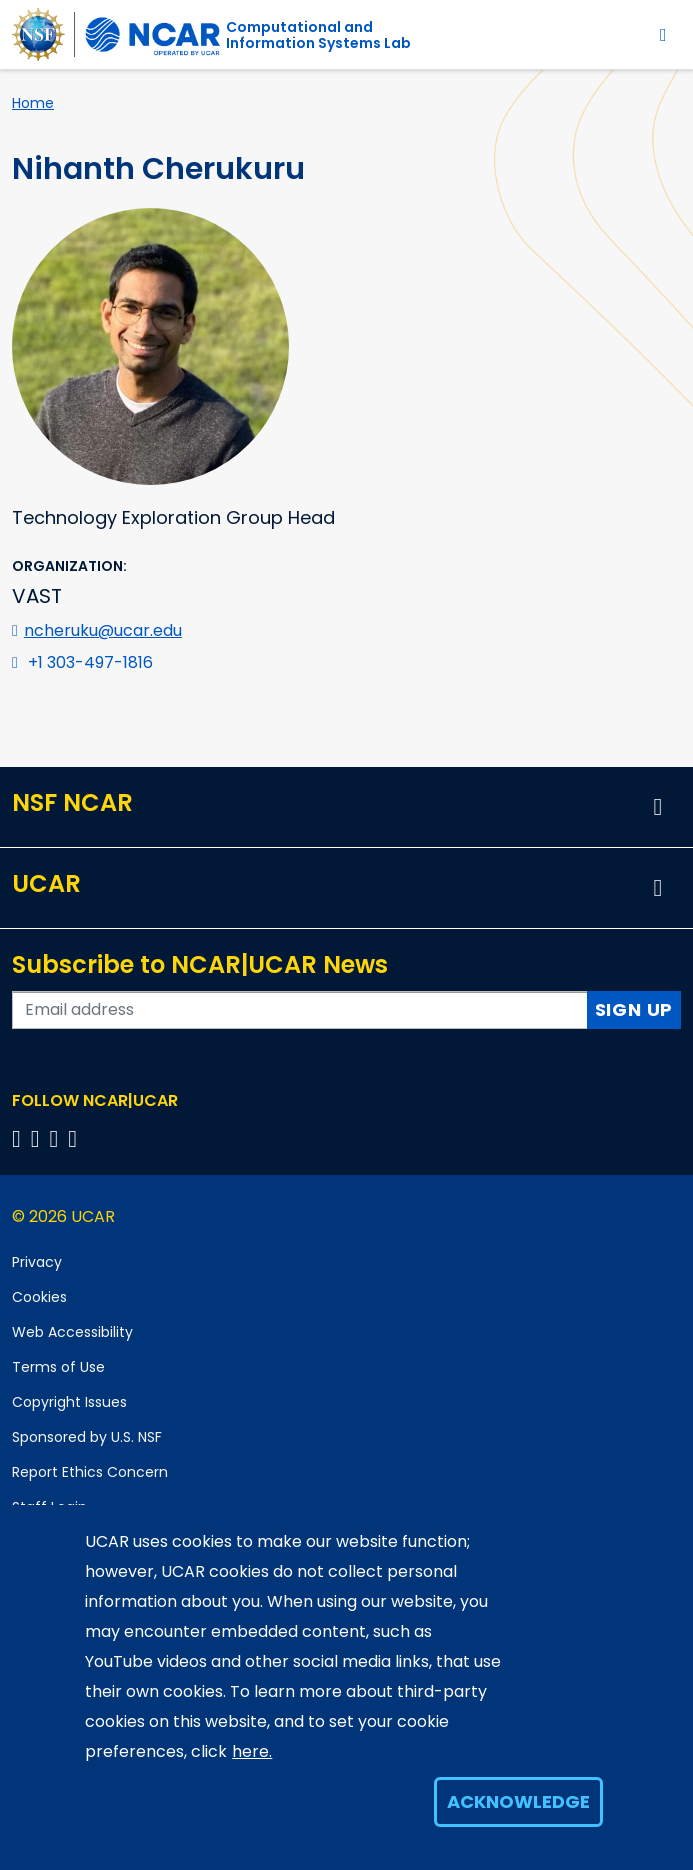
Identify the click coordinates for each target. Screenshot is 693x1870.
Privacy (37, 1262)
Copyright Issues (69, 1402)
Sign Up (634, 1009)
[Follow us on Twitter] (38, 1138)
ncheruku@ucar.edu (103, 630)
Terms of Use (58, 1367)
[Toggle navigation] (663, 34)
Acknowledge (518, 1801)
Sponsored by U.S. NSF (87, 1437)
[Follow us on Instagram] (57, 1138)
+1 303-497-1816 (90, 662)
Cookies (39, 1297)
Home (33, 103)
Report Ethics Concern (90, 1472)
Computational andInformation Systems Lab (318, 35)
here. (252, 1751)
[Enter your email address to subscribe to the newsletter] (300, 1010)
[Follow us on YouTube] (75, 1138)
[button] (658, 807)
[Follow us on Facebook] (19, 1138)
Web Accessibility (72, 1332)
